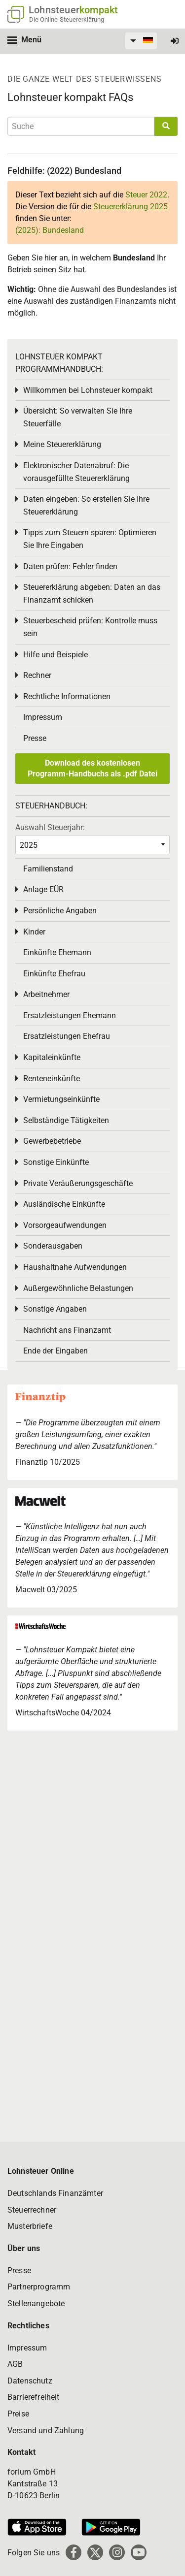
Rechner (37, 675)
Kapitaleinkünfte (51, 1057)
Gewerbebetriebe (52, 1141)
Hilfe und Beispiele (55, 654)
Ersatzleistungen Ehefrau (66, 1036)
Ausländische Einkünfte (64, 1204)
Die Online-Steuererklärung (66, 19)
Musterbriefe (29, 2226)
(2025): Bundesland (49, 230)
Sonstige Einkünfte (56, 1162)
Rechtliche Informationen (67, 696)
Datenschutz (29, 2380)
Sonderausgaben (52, 1246)
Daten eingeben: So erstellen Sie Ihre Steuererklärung (86, 505)
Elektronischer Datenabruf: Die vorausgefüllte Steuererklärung (76, 472)
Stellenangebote (36, 2303)
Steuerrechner (31, 2210)
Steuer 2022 (146, 194)
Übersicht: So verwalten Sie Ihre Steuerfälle (77, 417)
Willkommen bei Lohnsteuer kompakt (87, 390)
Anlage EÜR (43, 889)
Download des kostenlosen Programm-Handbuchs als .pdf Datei (92, 768)
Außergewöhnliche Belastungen (78, 1288)
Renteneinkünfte (51, 1078)
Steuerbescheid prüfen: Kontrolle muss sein (90, 627)
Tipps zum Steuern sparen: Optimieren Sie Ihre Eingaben (89, 539)
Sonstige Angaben (55, 1309)
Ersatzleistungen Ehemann (69, 1015)
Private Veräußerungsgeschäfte (78, 1183)
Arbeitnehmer (46, 994)
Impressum (42, 717)
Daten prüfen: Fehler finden (70, 566)
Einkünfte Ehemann (57, 952)
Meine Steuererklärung (62, 444)
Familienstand (48, 868)
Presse (34, 738)
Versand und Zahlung (45, 2430)
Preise (18, 2413)
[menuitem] (140, 40)
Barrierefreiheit (33, 2397)
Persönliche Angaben (60, 910)
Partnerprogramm (38, 2286)
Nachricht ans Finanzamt (67, 1330)
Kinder (34, 931)
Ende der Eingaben (55, 1350)
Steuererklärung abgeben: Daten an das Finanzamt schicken (91, 593)
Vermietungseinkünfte (61, 1099)
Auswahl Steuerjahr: (50, 827)
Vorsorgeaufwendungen (65, 1225)
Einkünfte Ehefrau (54, 973)
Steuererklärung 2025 (130, 206)
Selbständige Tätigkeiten (66, 1120)
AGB (15, 2364)
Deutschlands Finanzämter (55, 2193)
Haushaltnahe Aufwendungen (75, 1267)
